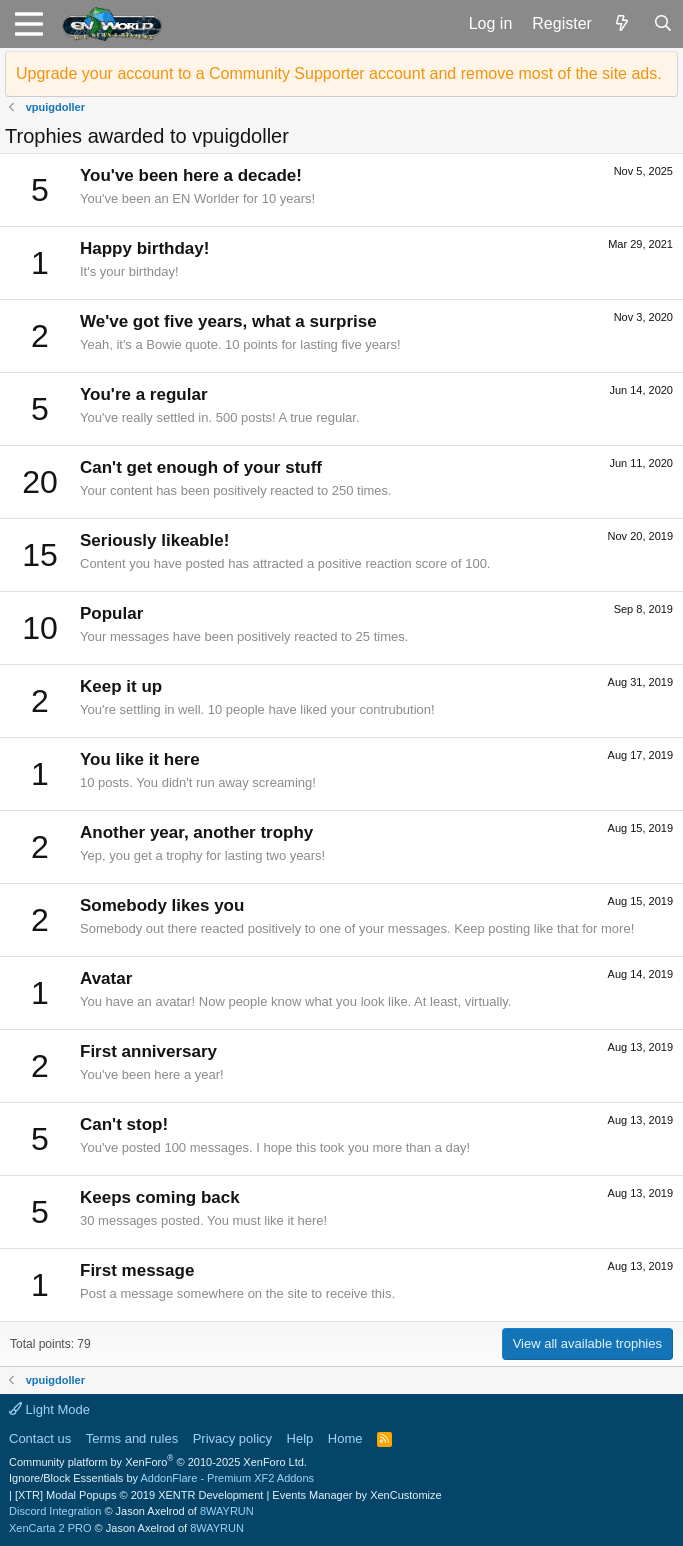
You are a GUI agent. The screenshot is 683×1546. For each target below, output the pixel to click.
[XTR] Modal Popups (139, 1495)
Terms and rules (132, 1438)
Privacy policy (232, 1438)
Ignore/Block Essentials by (161, 1478)
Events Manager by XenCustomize (356, 1495)
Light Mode (49, 1409)
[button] (28, 24)
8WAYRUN (227, 1511)
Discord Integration (55, 1511)
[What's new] (622, 24)
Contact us (40, 1438)
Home (345, 1438)
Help (300, 1438)
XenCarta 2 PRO (50, 1528)
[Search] (662, 24)
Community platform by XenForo (158, 1462)
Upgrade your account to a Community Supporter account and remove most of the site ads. (339, 73)
